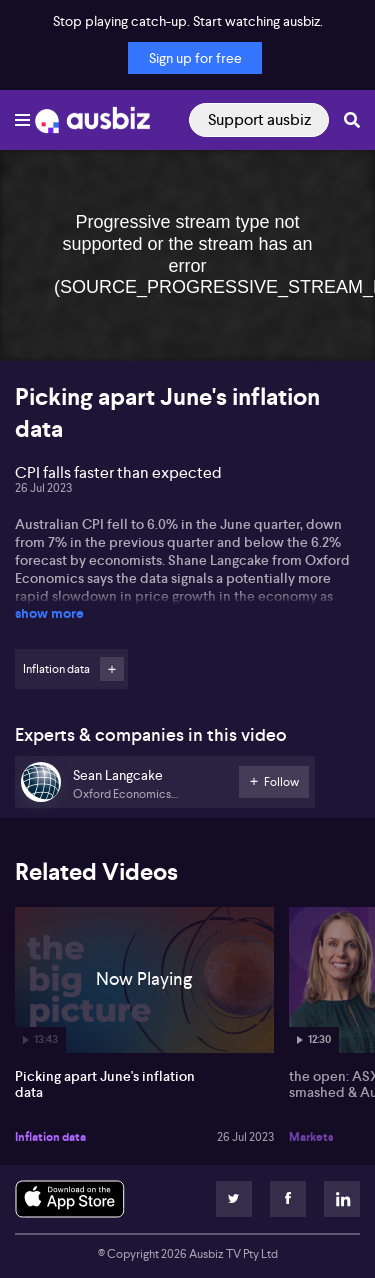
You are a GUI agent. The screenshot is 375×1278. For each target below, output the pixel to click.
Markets (311, 1137)
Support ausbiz (259, 119)
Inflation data (50, 1137)
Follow (112, 669)
